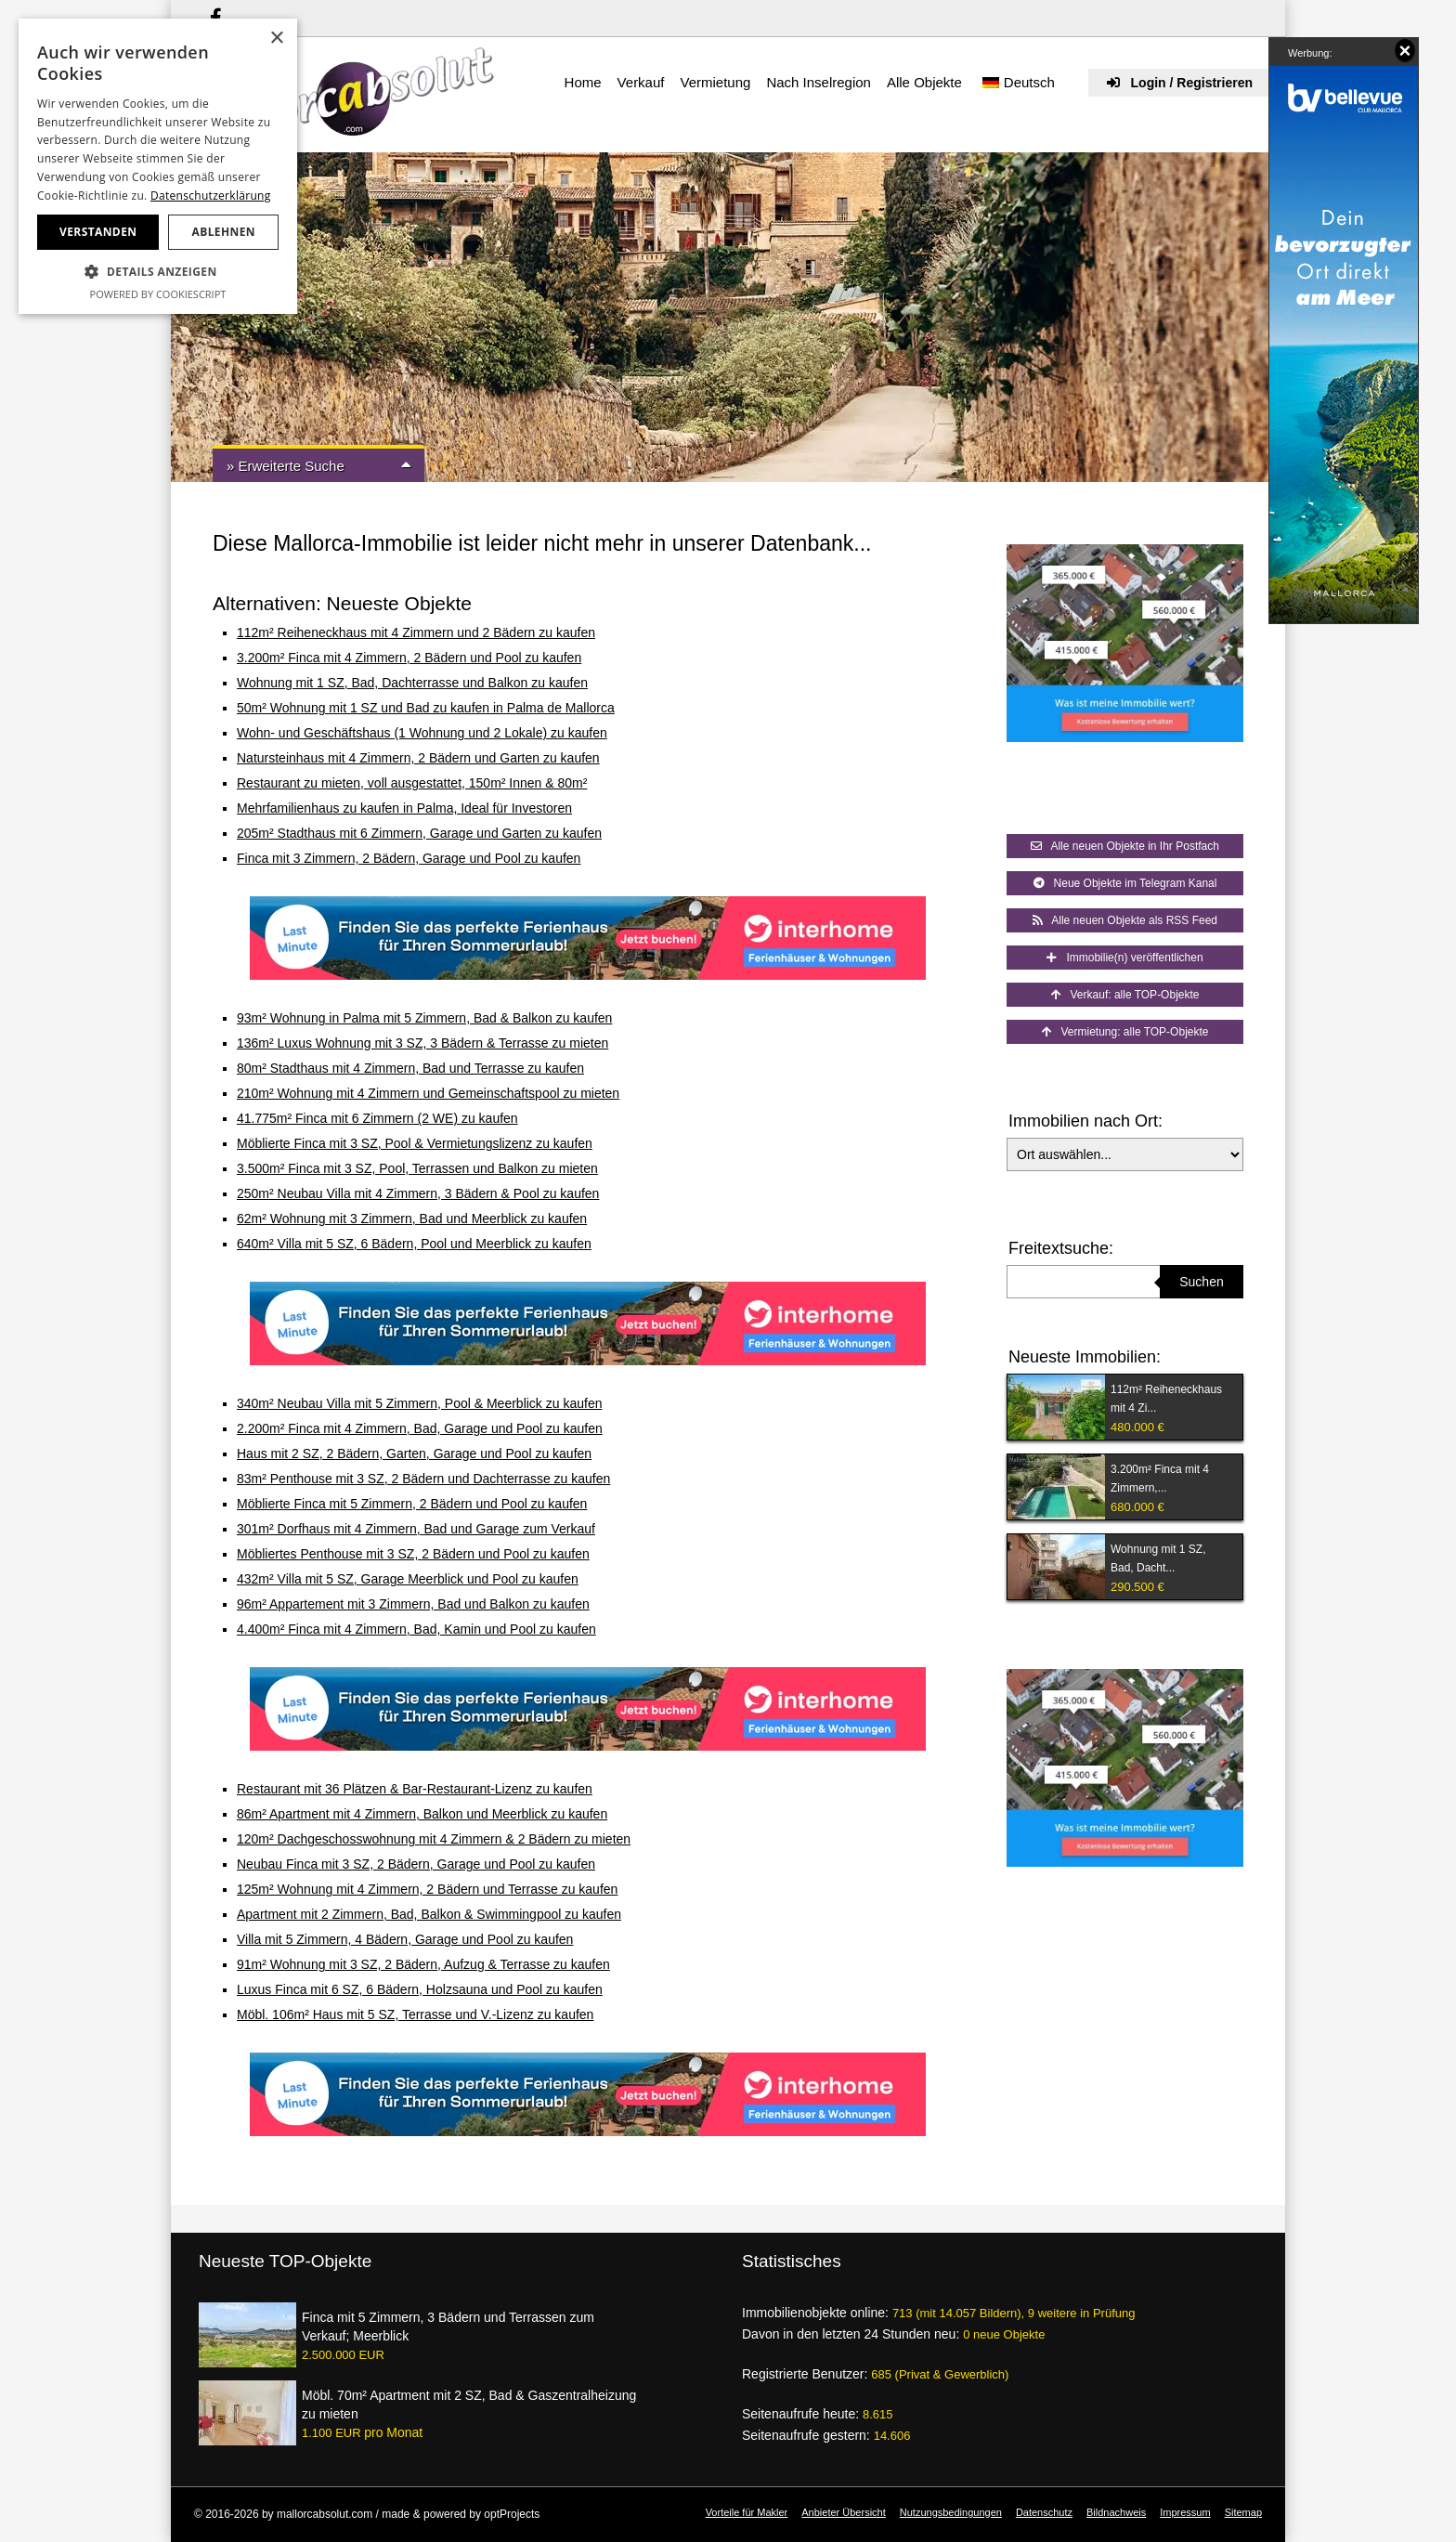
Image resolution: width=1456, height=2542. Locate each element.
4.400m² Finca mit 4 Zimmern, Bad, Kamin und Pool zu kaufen (416, 1629)
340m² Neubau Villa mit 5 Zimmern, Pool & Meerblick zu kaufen (419, 1403)
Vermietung (715, 82)
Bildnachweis (1116, 2512)
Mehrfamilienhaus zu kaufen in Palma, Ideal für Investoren (404, 808)
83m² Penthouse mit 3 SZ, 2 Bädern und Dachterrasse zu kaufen (423, 1478)
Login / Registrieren (1180, 82)
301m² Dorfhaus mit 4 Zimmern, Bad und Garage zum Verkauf (416, 1528)
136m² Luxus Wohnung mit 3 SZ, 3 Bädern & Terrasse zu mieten (422, 1043)
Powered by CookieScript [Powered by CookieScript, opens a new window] (158, 294)
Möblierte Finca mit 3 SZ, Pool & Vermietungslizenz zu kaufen (414, 1143)
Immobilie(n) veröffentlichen (1124, 957)
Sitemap (1243, 2512)
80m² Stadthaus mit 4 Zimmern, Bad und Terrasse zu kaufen (410, 1068)
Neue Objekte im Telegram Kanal (1125, 883)
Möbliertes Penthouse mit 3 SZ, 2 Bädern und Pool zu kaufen (413, 1553)
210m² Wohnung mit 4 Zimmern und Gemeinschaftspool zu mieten (428, 1093)
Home (583, 82)
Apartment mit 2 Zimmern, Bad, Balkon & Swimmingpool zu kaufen (429, 1914)
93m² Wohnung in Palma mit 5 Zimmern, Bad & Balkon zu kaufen (424, 1017)
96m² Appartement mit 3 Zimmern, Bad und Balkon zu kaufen (413, 1604)
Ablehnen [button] (223, 232)
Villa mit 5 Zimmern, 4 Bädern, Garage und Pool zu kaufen (405, 1939)
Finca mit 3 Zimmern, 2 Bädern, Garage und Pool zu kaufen (408, 858)
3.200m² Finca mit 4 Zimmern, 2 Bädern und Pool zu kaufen (409, 657)
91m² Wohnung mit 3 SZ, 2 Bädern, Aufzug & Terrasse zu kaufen (423, 1964)
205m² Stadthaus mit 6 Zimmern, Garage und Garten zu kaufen (419, 833)
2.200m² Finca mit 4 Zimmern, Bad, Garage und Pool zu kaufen (420, 1428)
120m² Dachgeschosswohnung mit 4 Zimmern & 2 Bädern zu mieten (433, 1839)
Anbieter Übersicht (843, 2512)
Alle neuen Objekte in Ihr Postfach (1125, 846)
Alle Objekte (924, 82)
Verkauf (641, 82)
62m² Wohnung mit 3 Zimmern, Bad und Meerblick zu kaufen (412, 1218)
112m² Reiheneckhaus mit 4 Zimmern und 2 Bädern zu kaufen (416, 632)
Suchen (1201, 1281)
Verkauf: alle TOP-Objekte (1125, 994)
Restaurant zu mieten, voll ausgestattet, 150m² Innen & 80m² (412, 783)
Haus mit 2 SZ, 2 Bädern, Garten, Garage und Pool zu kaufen (414, 1453)
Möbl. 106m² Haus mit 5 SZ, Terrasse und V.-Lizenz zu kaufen (415, 2014)
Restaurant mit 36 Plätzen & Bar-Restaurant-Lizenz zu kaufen (414, 1788)
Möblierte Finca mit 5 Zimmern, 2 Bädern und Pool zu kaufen (412, 1503)
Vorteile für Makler (747, 2512)
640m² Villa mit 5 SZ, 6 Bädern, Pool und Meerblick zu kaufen (414, 1243)
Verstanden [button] (97, 232)
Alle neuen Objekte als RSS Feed (1125, 920)
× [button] (276, 39)
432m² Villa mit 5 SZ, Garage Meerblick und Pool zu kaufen (407, 1578)
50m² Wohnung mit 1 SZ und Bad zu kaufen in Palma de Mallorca (426, 707)
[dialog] (158, 166)
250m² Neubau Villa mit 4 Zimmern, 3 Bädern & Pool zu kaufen (418, 1193)
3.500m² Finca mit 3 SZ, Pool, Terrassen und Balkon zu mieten (417, 1168)
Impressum (1185, 2512)
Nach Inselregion (818, 82)
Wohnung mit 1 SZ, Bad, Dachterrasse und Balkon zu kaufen (412, 682)
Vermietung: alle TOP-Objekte (1125, 1031)
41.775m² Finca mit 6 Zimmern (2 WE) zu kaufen (377, 1118)
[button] (158, 272)
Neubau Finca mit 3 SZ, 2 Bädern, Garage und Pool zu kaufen (416, 1864)
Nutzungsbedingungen (951, 2512)
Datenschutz (1044, 2512)
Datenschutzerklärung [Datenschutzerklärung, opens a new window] (210, 195)
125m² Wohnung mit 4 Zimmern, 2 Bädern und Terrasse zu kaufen (427, 1889)
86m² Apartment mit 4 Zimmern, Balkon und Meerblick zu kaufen (422, 1813)
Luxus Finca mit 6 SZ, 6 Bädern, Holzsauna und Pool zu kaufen (420, 1989)
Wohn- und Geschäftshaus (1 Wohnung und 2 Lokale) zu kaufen (422, 732)
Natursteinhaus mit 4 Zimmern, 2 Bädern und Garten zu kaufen (418, 757)
